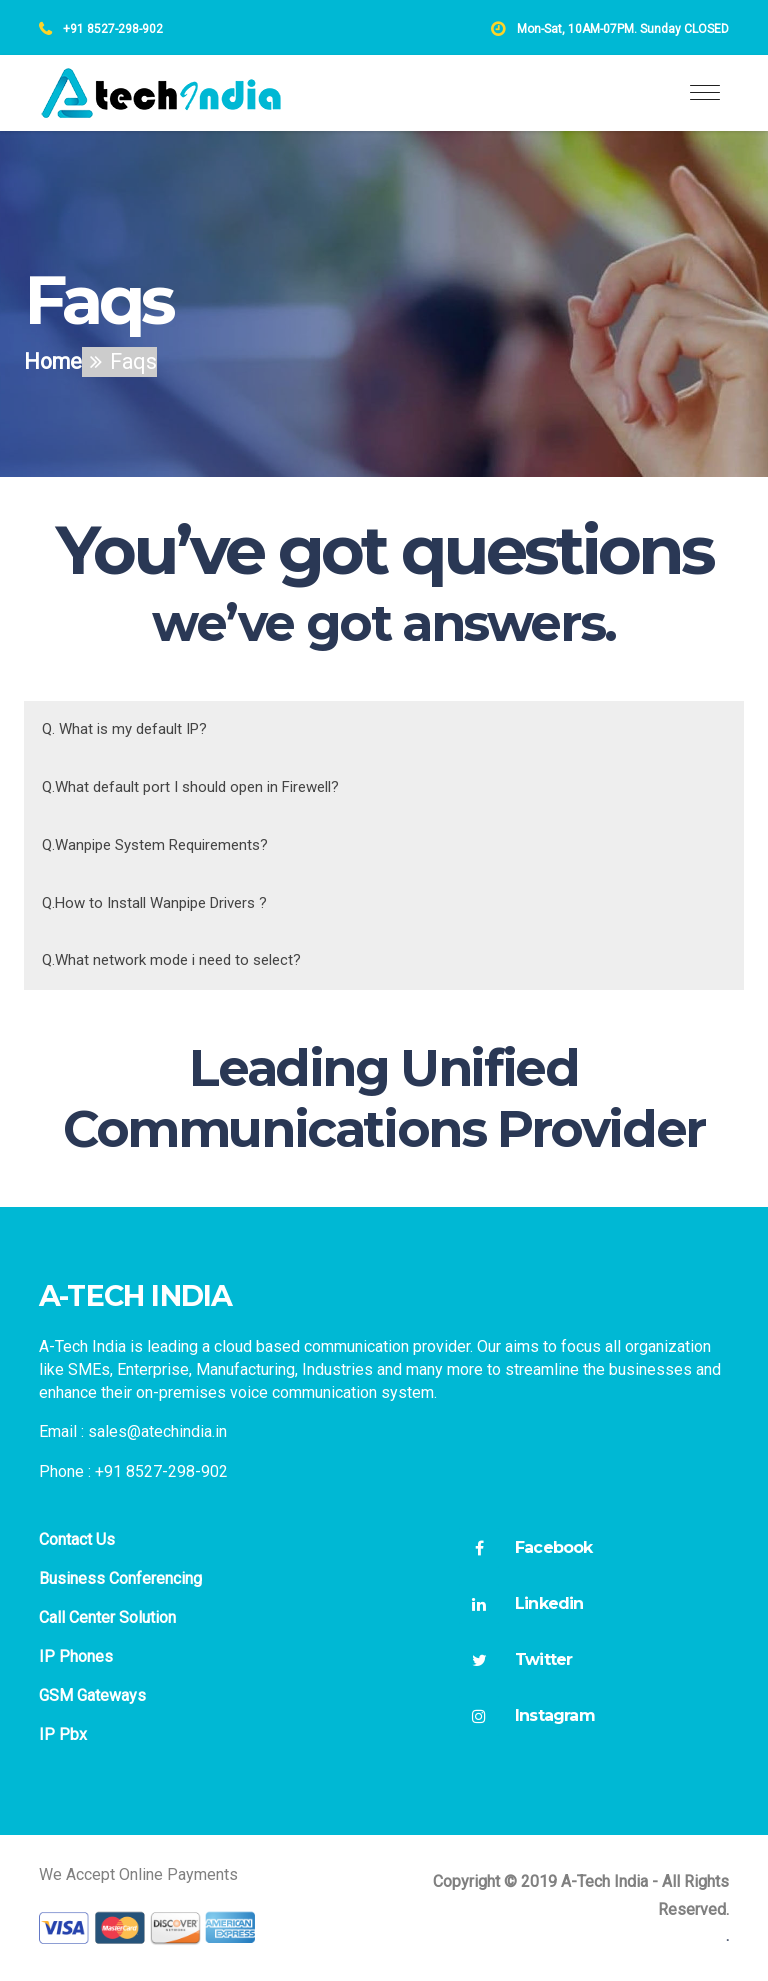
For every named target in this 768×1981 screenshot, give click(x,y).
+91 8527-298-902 (111, 29)
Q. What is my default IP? (124, 729)
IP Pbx (63, 1734)
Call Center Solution (107, 1617)
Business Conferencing (120, 1578)
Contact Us (77, 1539)
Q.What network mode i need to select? (171, 960)
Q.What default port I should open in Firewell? (190, 787)
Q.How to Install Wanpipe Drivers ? (154, 903)
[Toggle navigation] (705, 93)
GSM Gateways (92, 1695)
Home (53, 361)
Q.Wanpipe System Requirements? (155, 845)
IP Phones (76, 1656)
